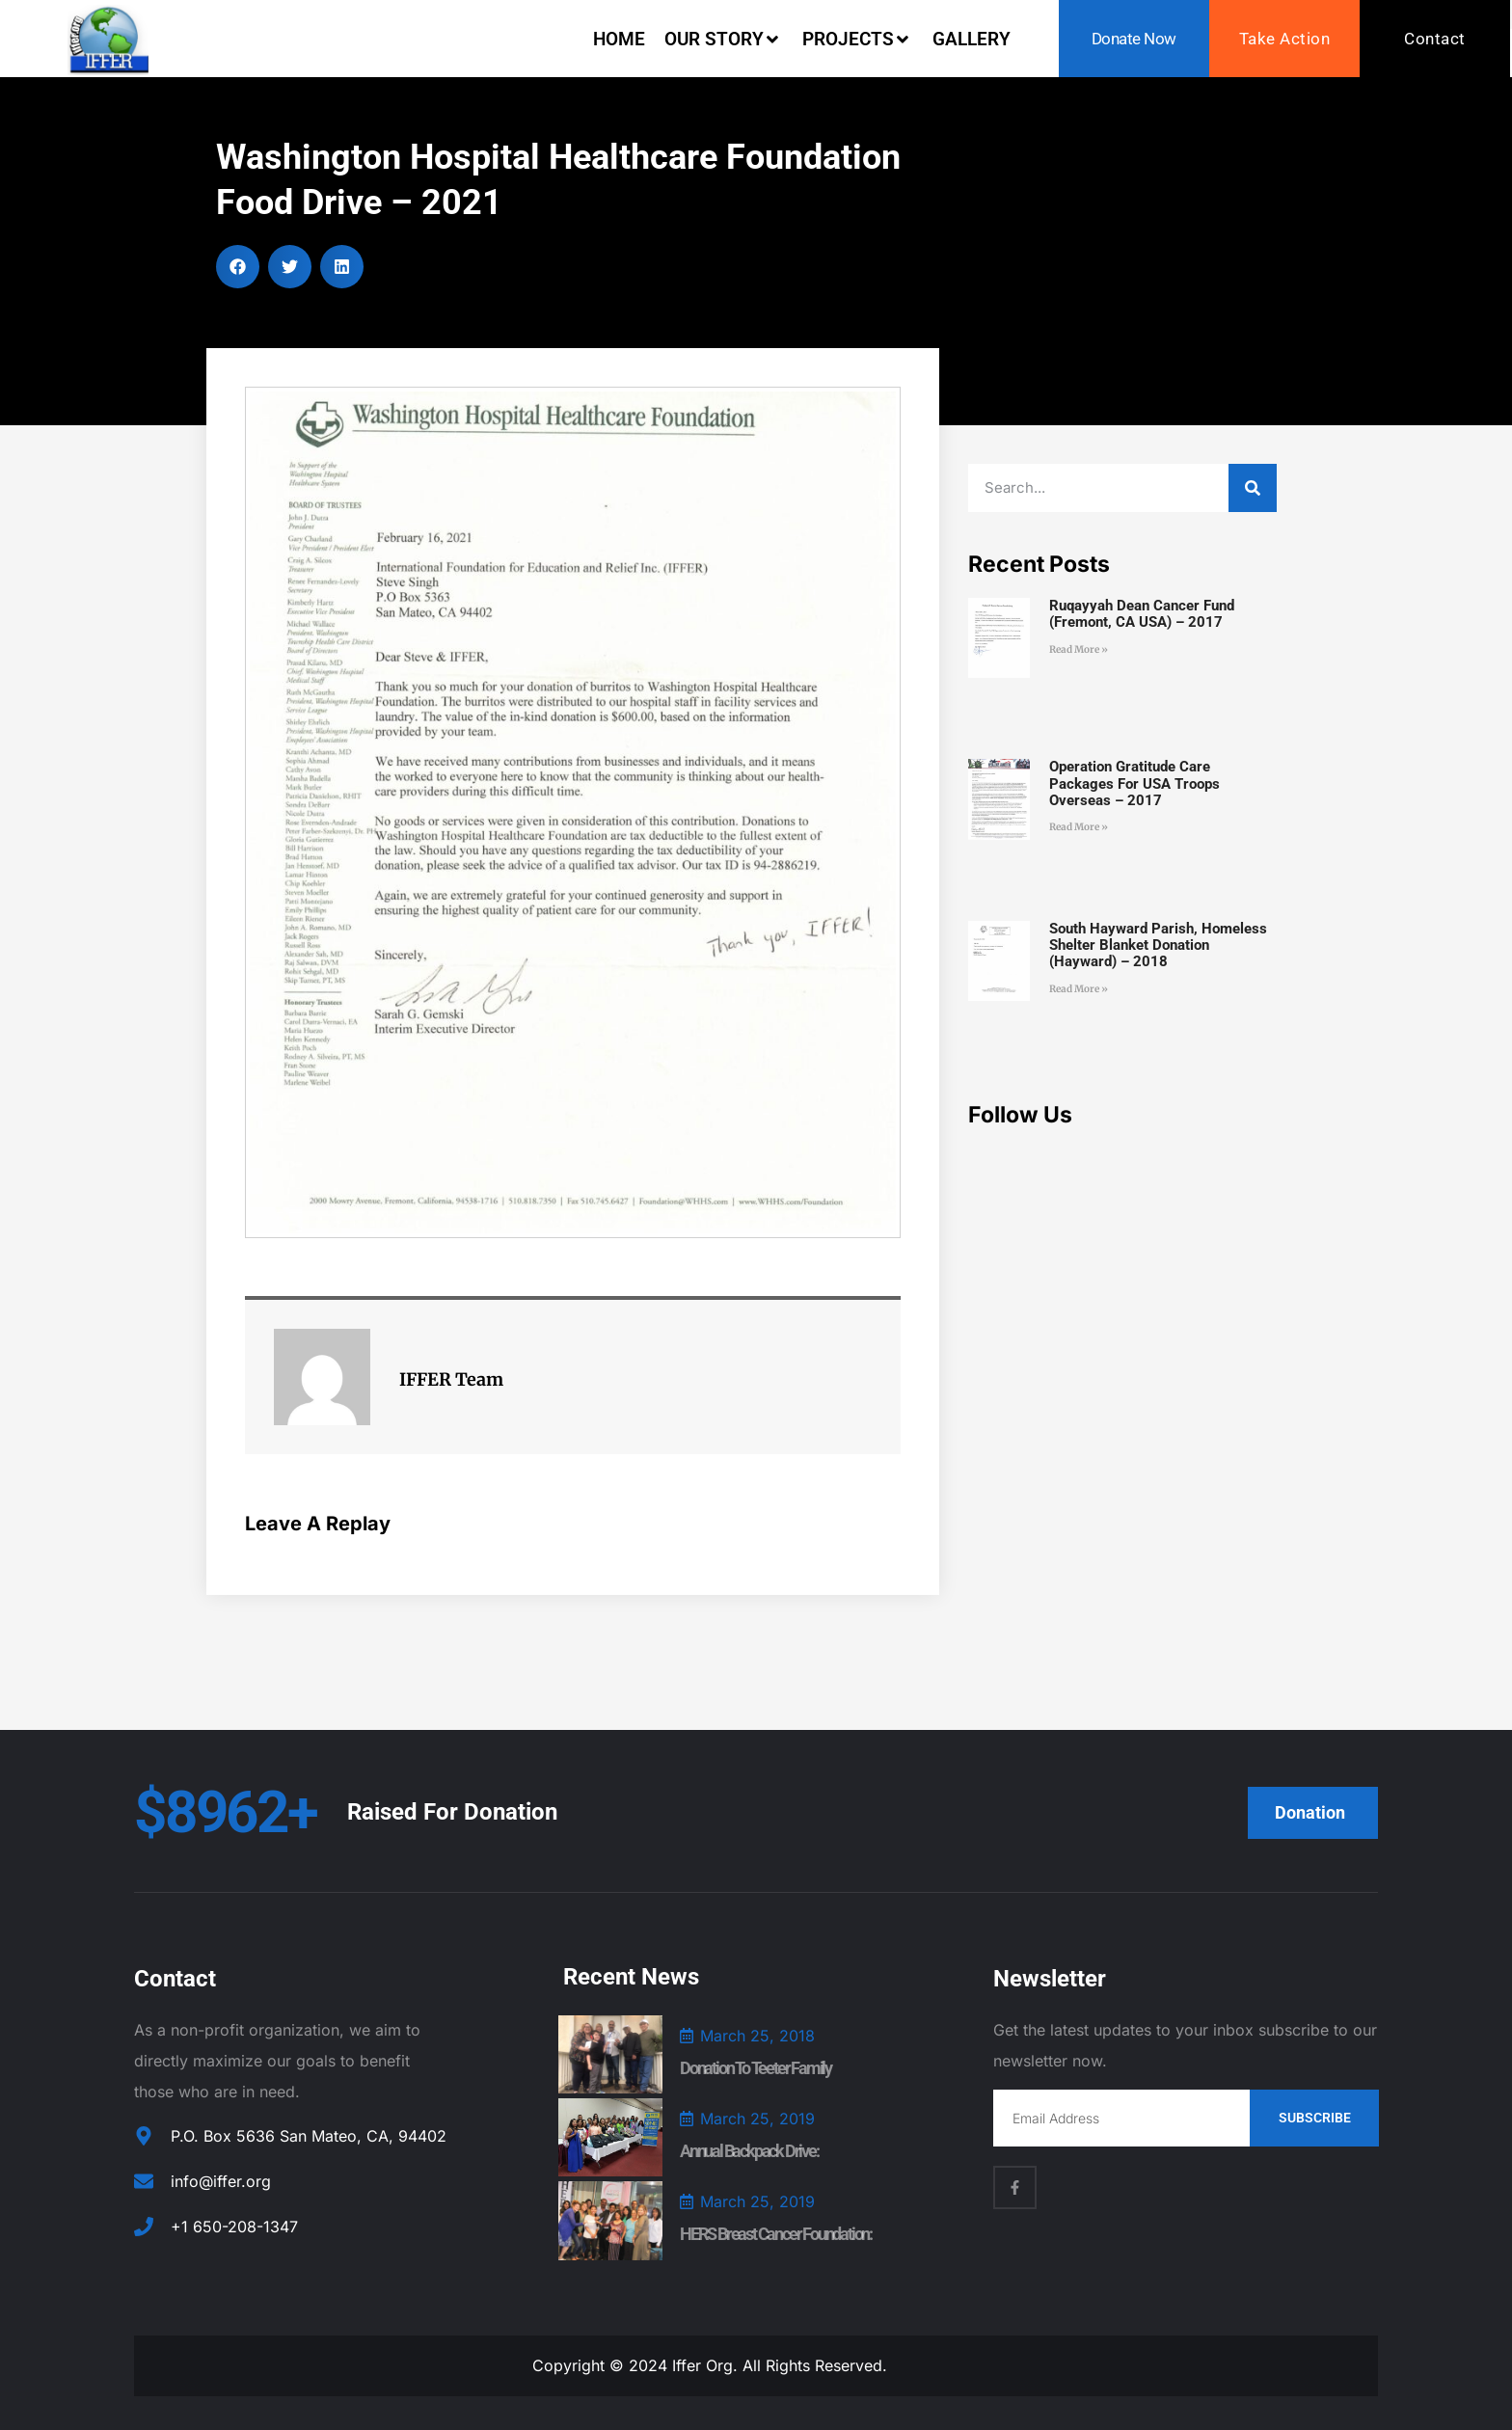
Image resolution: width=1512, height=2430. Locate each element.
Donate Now (1134, 38)
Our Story (723, 39)
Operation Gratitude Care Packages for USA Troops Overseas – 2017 (1134, 783)
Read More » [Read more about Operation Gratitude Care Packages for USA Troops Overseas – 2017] (1078, 827)
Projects (857, 39)
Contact (1435, 38)
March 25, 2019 (757, 2118)
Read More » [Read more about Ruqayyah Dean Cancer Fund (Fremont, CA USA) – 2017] (1078, 649)
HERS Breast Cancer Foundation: (776, 2234)
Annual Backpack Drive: (749, 2151)
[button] (237, 266)
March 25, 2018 (757, 2035)
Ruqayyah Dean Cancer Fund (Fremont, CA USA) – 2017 (1141, 614)
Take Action (1285, 38)
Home (619, 39)
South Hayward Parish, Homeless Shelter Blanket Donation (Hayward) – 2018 (1158, 945)
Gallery (971, 39)
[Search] (1252, 488)
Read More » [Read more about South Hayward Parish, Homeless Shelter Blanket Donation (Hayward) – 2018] (1078, 989)
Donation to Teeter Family (755, 2068)
